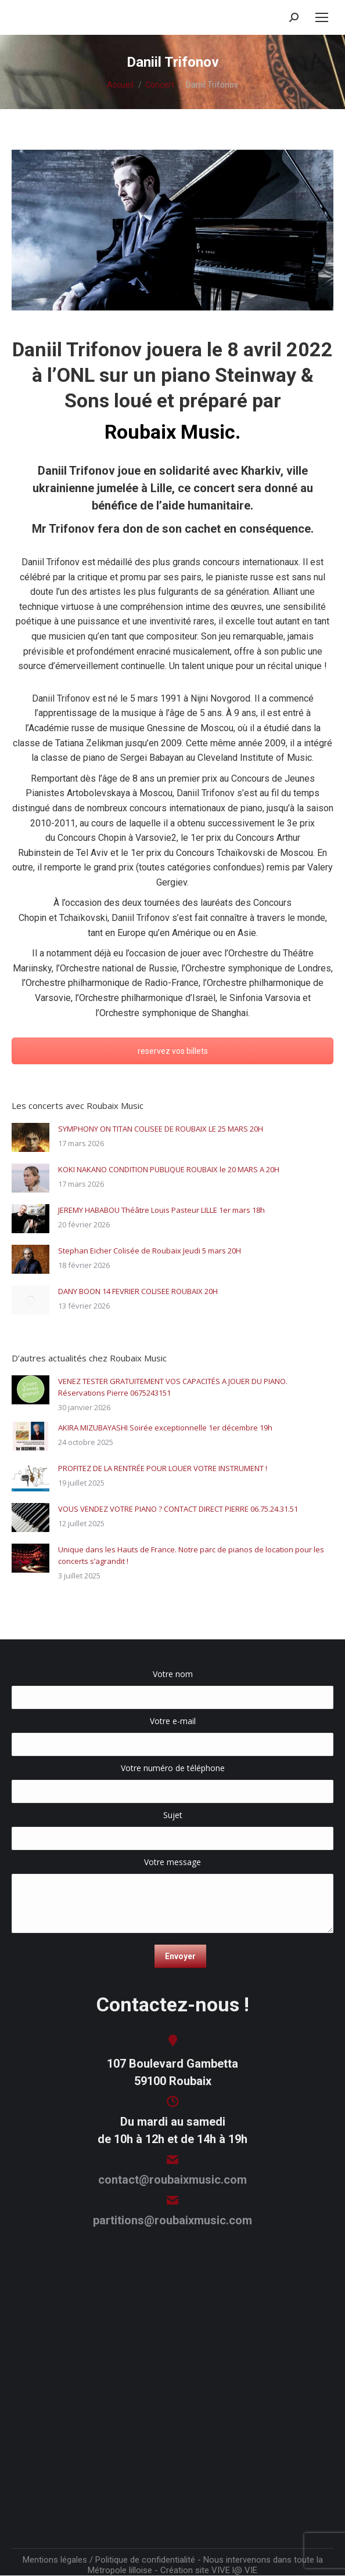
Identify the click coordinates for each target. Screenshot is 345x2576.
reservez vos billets (173, 1051)
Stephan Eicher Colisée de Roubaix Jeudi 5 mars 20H (149, 1250)
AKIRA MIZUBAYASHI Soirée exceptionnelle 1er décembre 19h (165, 1427)
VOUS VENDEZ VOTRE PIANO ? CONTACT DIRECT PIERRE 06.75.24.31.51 (178, 1509)
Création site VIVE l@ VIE (208, 2570)
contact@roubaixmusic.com (172, 2180)
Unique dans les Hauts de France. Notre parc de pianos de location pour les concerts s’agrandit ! (191, 1555)
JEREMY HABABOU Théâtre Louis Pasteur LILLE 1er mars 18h (161, 1210)
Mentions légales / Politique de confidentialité (109, 2560)
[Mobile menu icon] (321, 17)
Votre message (172, 1867)
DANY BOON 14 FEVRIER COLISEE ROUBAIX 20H (138, 1291)
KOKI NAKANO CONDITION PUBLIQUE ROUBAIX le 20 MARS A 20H (168, 1169)
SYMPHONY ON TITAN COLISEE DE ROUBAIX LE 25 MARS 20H (160, 1128)
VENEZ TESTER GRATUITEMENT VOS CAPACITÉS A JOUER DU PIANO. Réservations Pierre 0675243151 (173, 1387)
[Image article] (30, 1137)
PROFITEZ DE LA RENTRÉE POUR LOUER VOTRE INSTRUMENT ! (162, 1468)
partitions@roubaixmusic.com (172, 2220)
